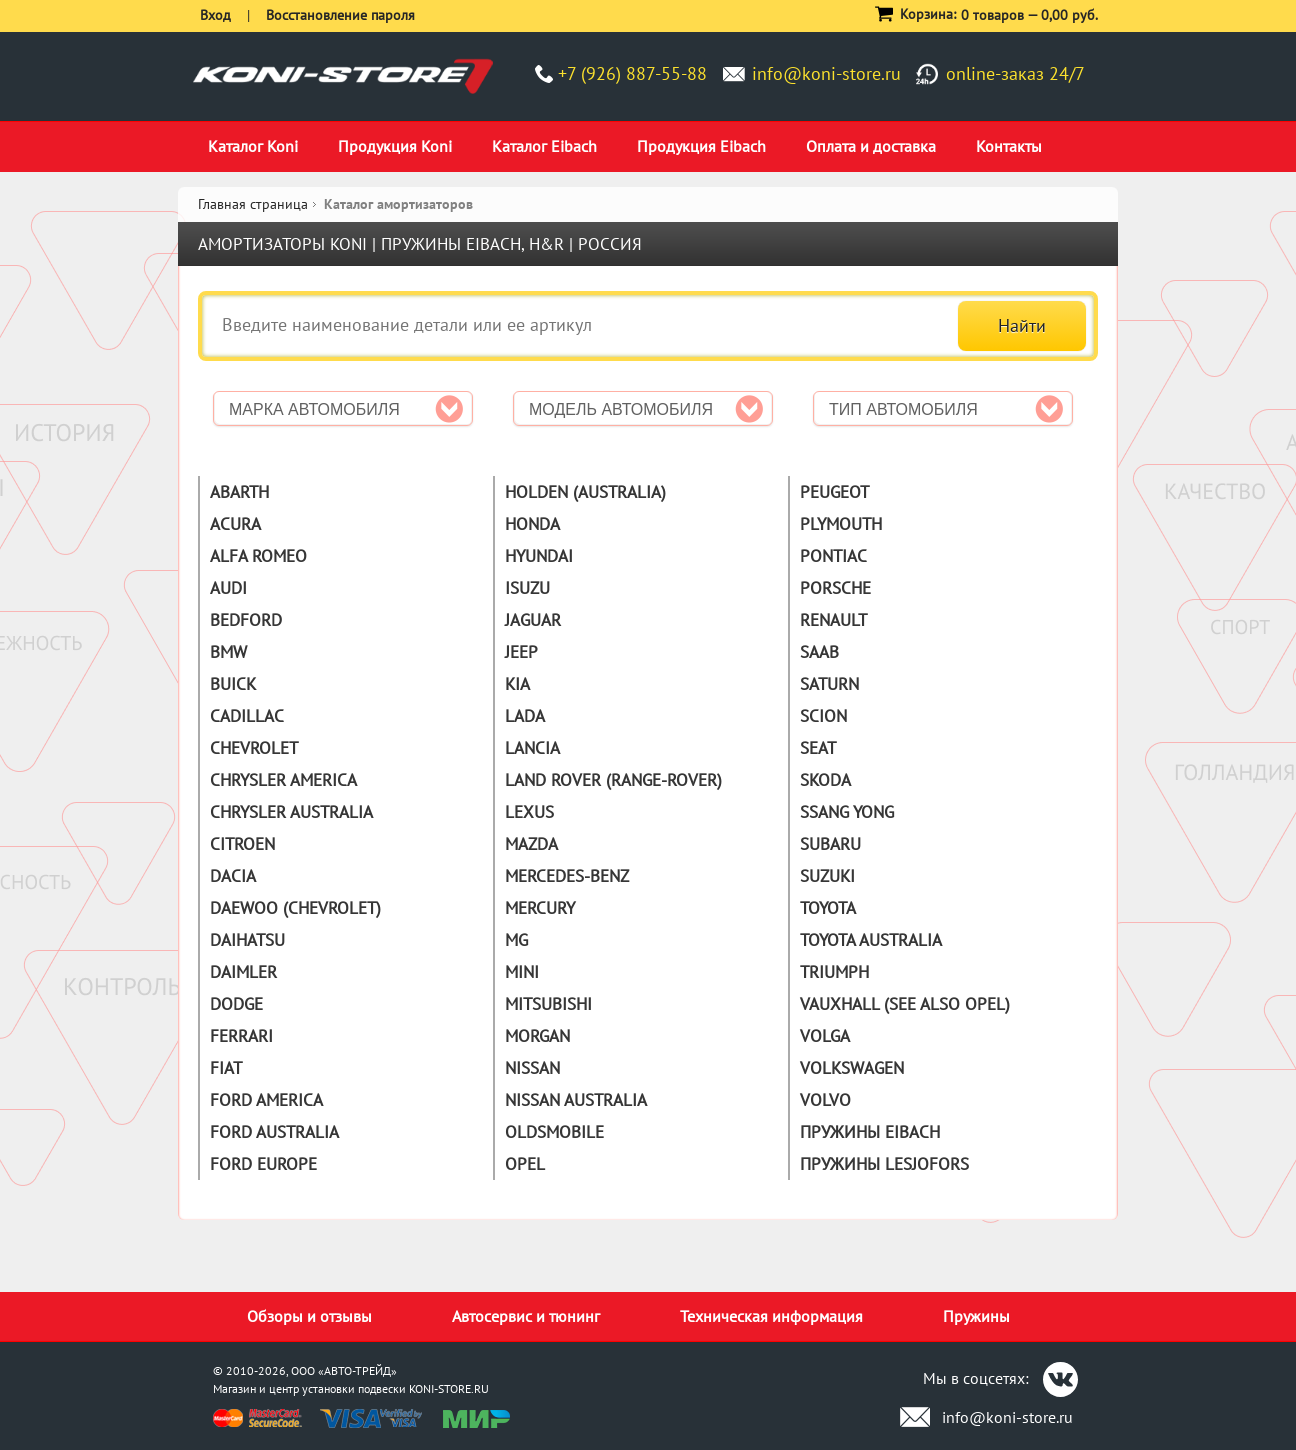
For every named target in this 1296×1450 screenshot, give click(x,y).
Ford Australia (274, 1132)
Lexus (529, 812)
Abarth (239, 492)
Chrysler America (283, 780)
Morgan (537, 1036)
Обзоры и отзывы (309, 1316)
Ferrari (241, 1036)
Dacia (233, 876)
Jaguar (533, 620)
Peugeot (834, 492)
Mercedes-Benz (567, 876)
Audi (228, 588)
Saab (819, 652)
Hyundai (539, 556)
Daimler (243, 972)
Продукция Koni (395, 146)
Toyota (828, 908)
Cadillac (247, 716)
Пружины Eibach (870, 1132)
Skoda (825, 780)
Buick (233, 684)
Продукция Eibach (701, 146)
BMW (228, 652)
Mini (522, 972)
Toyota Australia (871, 940)
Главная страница (253, 204)
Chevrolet (254, 748)
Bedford (246, 620)
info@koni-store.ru (826, 73)
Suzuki (827, 876)
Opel (525, 1164)
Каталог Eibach (544, 146)
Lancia (532, 748)
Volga (825, 1036)
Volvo (825, 1100)
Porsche (835, 588)
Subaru (830, 844)
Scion (823, 716)
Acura (235, 524)
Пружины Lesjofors (884, 1164)
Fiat (226, 1068)
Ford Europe (263, 1164)
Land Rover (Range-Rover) (613, 780)
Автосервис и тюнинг (526, 1316)
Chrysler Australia (291, 812)
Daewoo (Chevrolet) (295, 908)
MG (516, 940)
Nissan (532, 1068)
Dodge (236, 1004)
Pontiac (833, 556)
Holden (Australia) (585, 492)
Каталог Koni (253, 146)
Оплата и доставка (871, 146)
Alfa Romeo (258, 556)
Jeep (521, 652)
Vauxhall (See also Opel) (905, 1004)
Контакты (1009, 146)
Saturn (829, 684)
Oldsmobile (554, 1132)
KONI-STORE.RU (449, 1388)
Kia (517, 684)
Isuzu (527, 588)
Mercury (540, 908)
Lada (525, 716)
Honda (532, 524)
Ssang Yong (847, 812)
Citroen (242, 844)
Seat (818, 748)
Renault (833, 620)
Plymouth (841, 524)
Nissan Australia (576, 1100)
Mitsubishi (548, 1004)
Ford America (266, 1100)
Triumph (834, 972)
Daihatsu (247, 940)
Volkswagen (852, 1068)
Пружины (976, 1316)
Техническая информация (771, 1316)
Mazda (531, 844)
